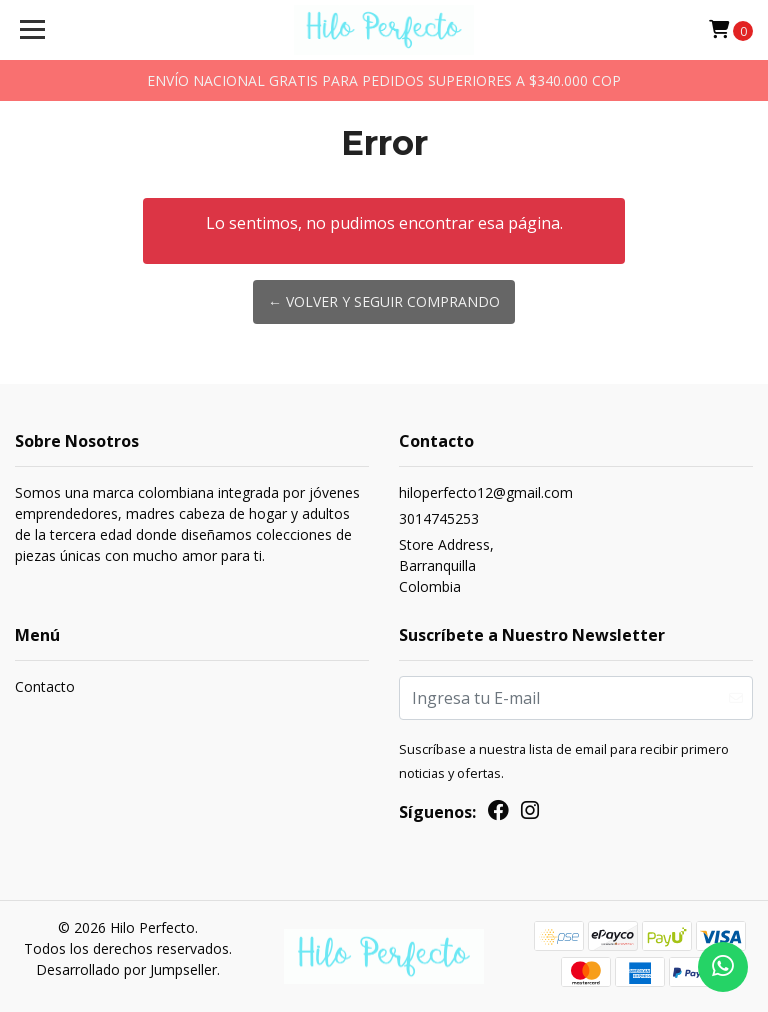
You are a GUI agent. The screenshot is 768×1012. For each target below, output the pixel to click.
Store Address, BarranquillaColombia (446, 565)
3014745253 (439, 518)
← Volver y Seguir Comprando (384, 301)
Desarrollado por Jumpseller (126, 969)
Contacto (45, 686)
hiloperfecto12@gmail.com (486, 492)
